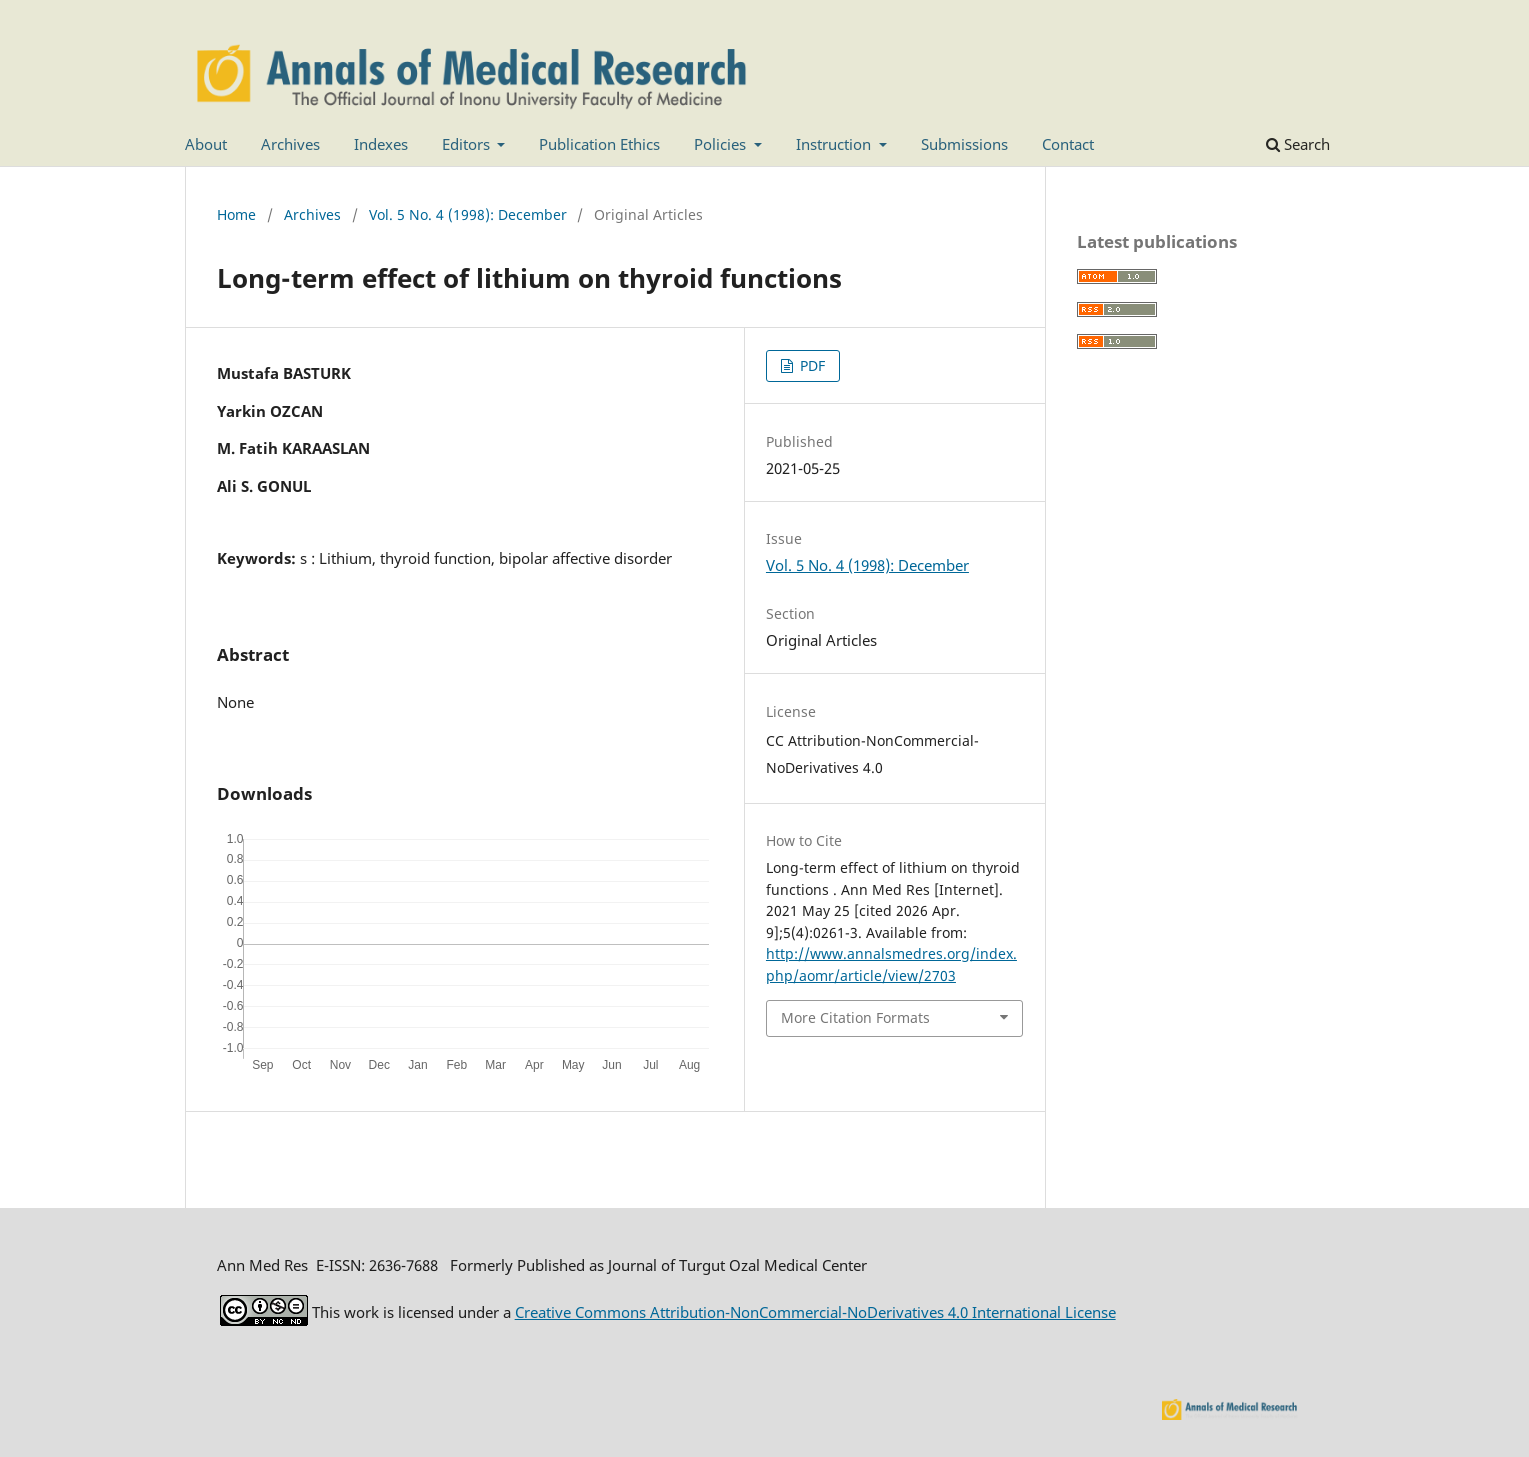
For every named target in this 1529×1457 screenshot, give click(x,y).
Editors (468, 144)
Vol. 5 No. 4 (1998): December (468, 214)
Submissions (964, 144)
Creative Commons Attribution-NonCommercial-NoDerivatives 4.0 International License (815, 1312)
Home (236, 214)
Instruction (835, 144)
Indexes (381, 144)
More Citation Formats (855, 1017)
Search (1298, 144)
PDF (810, 365)
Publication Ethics (599, 144)
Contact (1068, 144)
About (206, 144)
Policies (722, 144)
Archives (290, 144)
